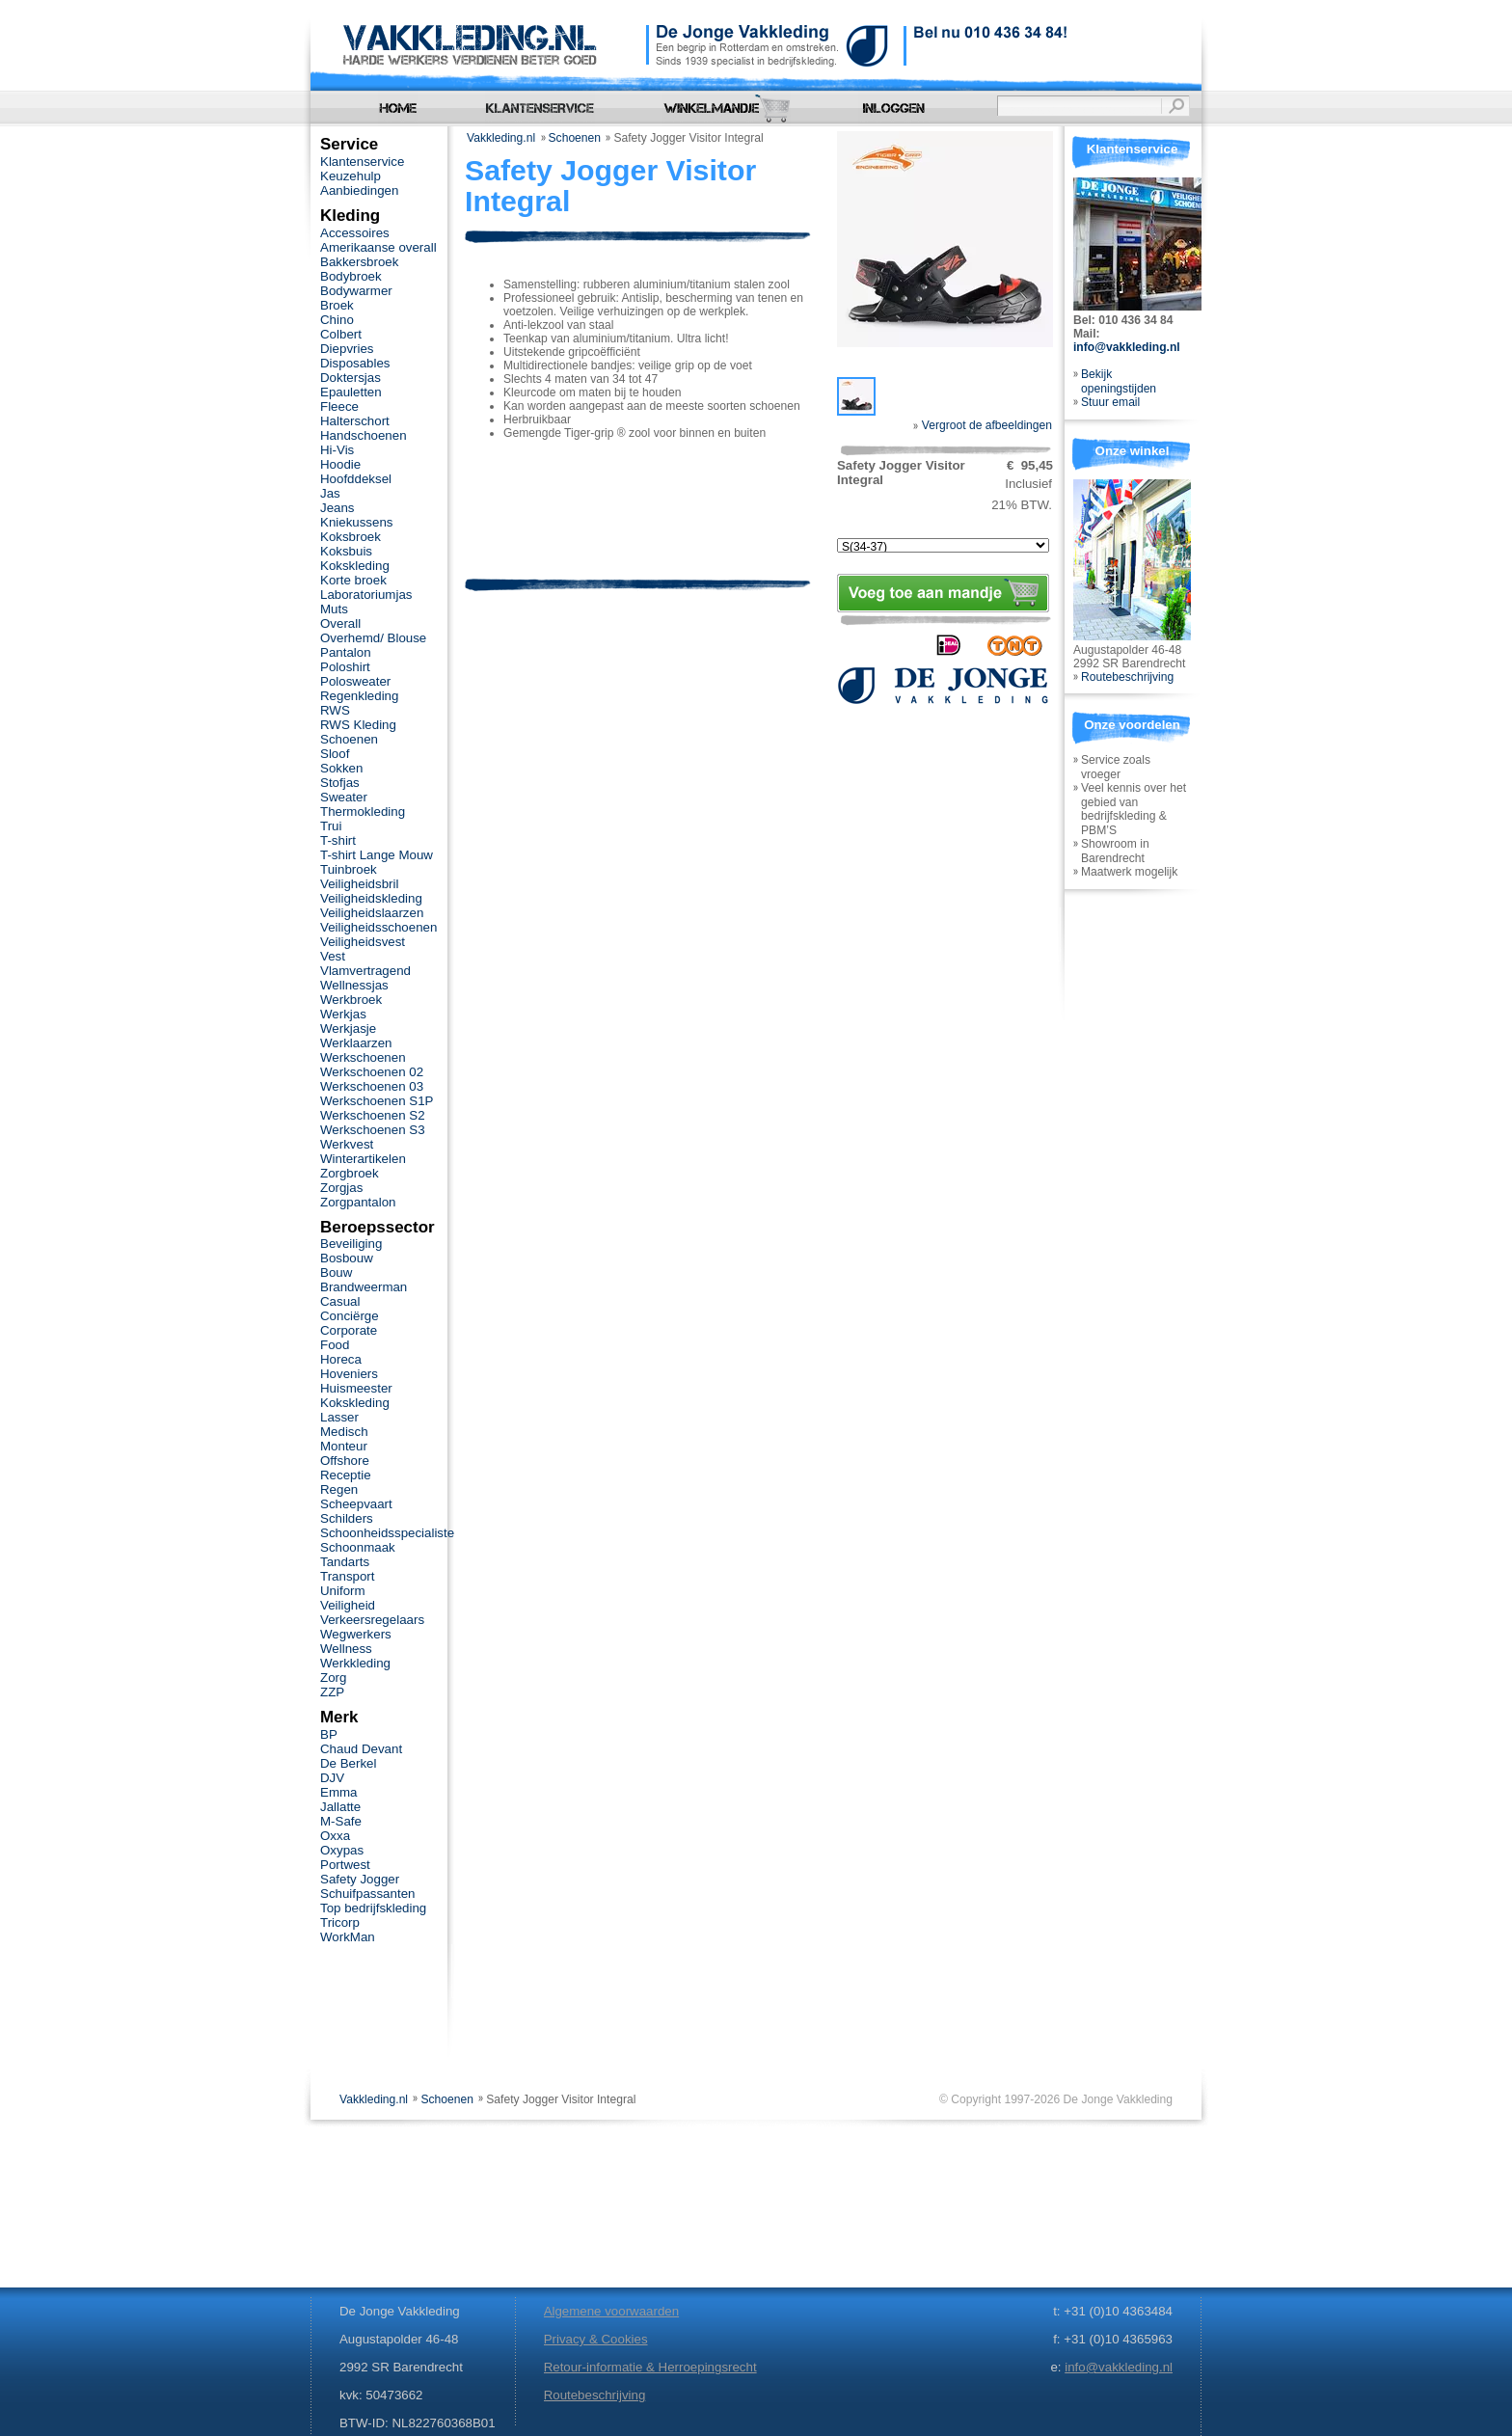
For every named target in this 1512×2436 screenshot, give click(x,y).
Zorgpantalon (357, 1202)
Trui (330, 826)
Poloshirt (345, 667)
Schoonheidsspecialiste (387, 1533)
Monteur (343, 1446)
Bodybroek (351, 276)
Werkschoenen (363, 1057)
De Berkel (348, 1763)
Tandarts (344, 1562)
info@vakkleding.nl (1126, 347)
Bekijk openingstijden (1118, 381)
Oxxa (335, 1835)
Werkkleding (355, 1663)
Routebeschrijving (1127, 677)
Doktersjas (350, 377)
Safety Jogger (359, 1879)
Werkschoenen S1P (376, 1101)
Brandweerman (363, 1287)
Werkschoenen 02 (371, 1072)
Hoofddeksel (356, 479)
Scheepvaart (356, 1504)
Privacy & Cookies (596, 2339)
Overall (340, 623)
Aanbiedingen (359, 190)
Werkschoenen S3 (372, 1130)
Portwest (345, 1864)
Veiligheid (347, 1605)
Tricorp (340, 1922)
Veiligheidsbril (359, 884)
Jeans (337, 508)
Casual (340, 1301)
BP (329, 1734)
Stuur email (1110, 402)
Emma (338, 1792)
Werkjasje (348, 1028)
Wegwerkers (356, 1634)
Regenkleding (359, 696)
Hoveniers (349, 1374)
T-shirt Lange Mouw (376, 855)
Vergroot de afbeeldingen (982, 425)
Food (334, 1345)
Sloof (334, 753)
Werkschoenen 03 (371, 1086)
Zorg (333, 1677)
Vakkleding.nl (501, 138)
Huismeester (356, 1388)
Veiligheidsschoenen (378, 927)
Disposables (355, 363)
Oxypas (342, 1850)
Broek (337, 305)
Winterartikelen (363, 1158)
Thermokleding (362, 811)
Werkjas (343, 1014)
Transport (347, 1576)
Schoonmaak (357, 1547)
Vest (332, 956)
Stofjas (340, 782)
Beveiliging (351, 1243)
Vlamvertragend (365, 970)
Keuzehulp (350, 176)
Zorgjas (341, 1187)
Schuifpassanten (367, 1893)
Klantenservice (362, 161)
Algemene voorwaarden (611, 2311)
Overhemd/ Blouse (373, 638)
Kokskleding (355, 565)
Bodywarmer (356, 291)
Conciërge (349, 1316)
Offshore (344, 1460)
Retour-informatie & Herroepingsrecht (650, 2367)
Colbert (341, 334)
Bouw (336, 1272)
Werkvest (346, 1144)
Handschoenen (363, 435)
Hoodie (340, 464)
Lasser (339, 1417)
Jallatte (340, 1807)
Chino (337, 319)
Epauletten (351, 392)
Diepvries (347, 348)
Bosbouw (346, 1258)
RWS (335, 710)
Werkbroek (351, 999)
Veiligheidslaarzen (371, 913)
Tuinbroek (348, 869)
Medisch (344, 1431)
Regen (339, 1489)
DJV (332, 1778)
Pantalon (345, 652)
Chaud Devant (361, 1749)
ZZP (332, 1692)
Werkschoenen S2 (372, 1115)
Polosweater (355, 681)
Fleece (339, 406)
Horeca (341, 1359)
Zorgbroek (349, 1173)
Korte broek (353, 580)
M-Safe (341, 1821)
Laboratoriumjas (366, 594)
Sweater (343, 797)
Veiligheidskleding (371, 898)
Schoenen (575, 138)
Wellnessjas (354, 985)
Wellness (346, 1648)
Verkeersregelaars (372, 1619)
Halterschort (355, 421)
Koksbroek (350, 536)
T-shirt (338, 840)
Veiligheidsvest (362, 941)
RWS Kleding (358, 724)
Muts (334, 609)
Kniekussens (356, 522)
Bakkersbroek (359, 262)
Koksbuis (346, 551)
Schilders (346, 1518)
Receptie (345, 1475)
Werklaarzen (356, 1043)
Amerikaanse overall (378, 247)
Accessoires (355, 233)
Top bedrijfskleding (373, 1908)
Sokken (341, 768)
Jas (330, 493)
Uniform (342, 1590)
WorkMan (347, 1937)
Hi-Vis (337, 450)
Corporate (348, 1330)
